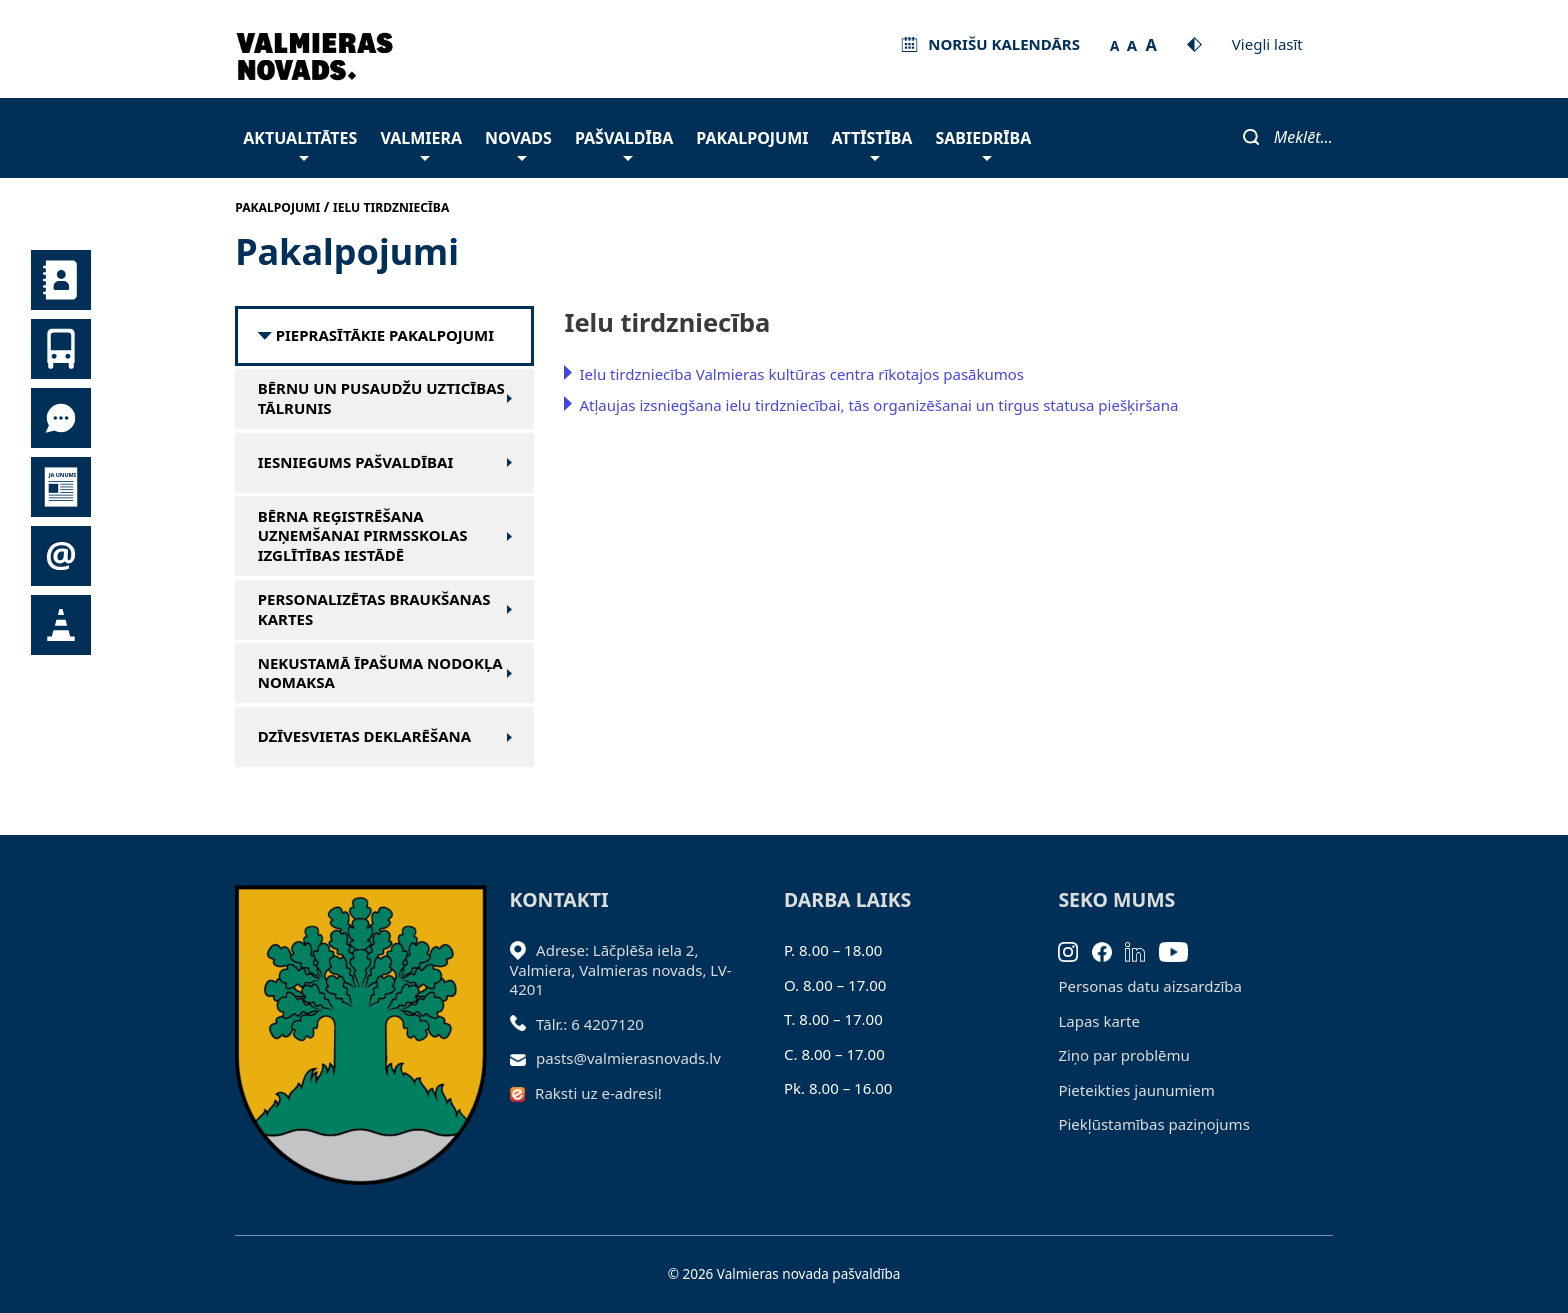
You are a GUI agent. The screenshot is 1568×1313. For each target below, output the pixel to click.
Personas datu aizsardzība (1150, 986)
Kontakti (61, 280)
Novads (518, 143)
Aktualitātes (300, 143)
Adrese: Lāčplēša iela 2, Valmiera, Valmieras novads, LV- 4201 (621, 969)
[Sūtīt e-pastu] (523, 1058)
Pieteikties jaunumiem (61, 556)
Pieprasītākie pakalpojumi (385, 335)
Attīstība (872, 143)
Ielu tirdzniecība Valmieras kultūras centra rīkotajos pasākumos (801, 374)
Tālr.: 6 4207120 (590, 1024)
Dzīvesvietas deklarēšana (364, 736)
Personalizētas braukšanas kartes (374, 609)
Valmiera (421, 143)
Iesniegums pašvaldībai (356, 462)
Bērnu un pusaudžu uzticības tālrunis (381, 398)
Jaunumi (61, 487)
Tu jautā (61, 418)
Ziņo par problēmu (1123, 1055)
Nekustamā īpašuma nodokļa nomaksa (380, 673)
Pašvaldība (624, 143)
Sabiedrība (983, 143)
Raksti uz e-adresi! (598, 1093)
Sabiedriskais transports (61, 349)
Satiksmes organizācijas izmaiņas (61, 625)
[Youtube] (1180, 950)
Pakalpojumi (752, 138)
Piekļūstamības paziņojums (1153, 1124)
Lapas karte (1099, 1021)
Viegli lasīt (1267, 44)
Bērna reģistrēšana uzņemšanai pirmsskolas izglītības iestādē (363, 536)
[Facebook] (1109, 950)
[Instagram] (1075, 950)
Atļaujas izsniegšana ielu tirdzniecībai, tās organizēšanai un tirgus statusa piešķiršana (878, 405)
